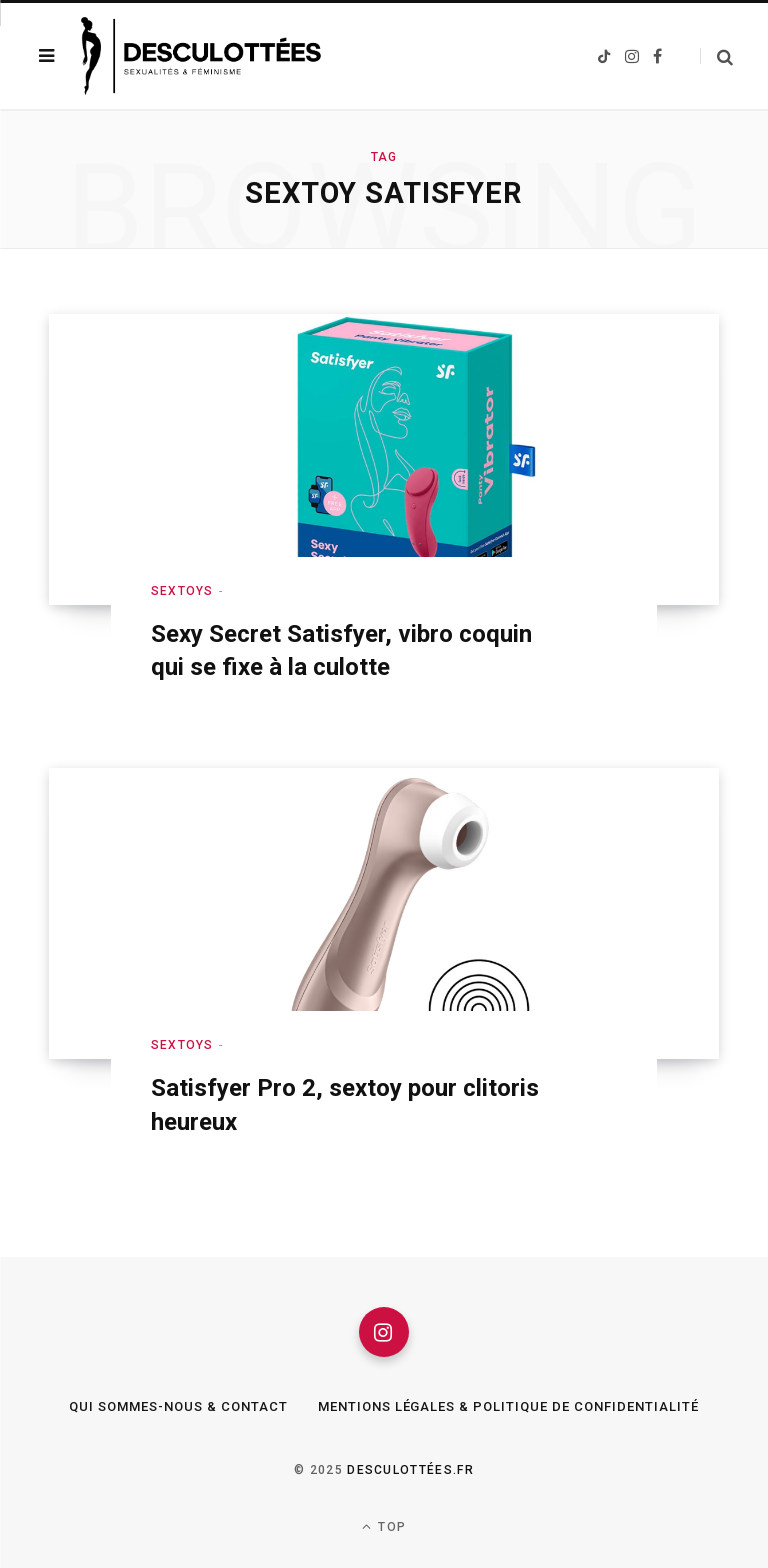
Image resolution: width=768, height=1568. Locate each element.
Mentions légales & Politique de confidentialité (508, 1406)
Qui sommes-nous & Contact (178, 1406)
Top (384, 1526)
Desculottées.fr (410, 1470)
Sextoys (182, 591)
